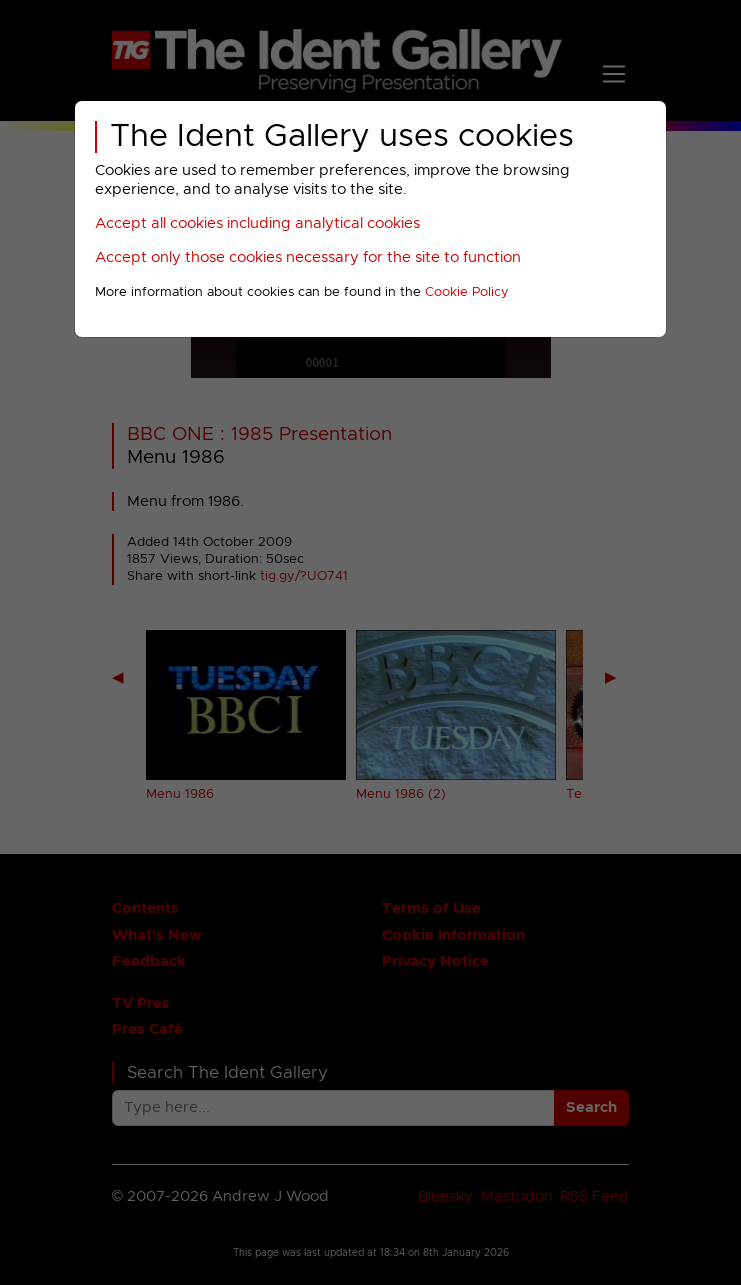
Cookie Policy (467, 292)
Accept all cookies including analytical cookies (257, 223)
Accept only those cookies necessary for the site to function (308, 257)
